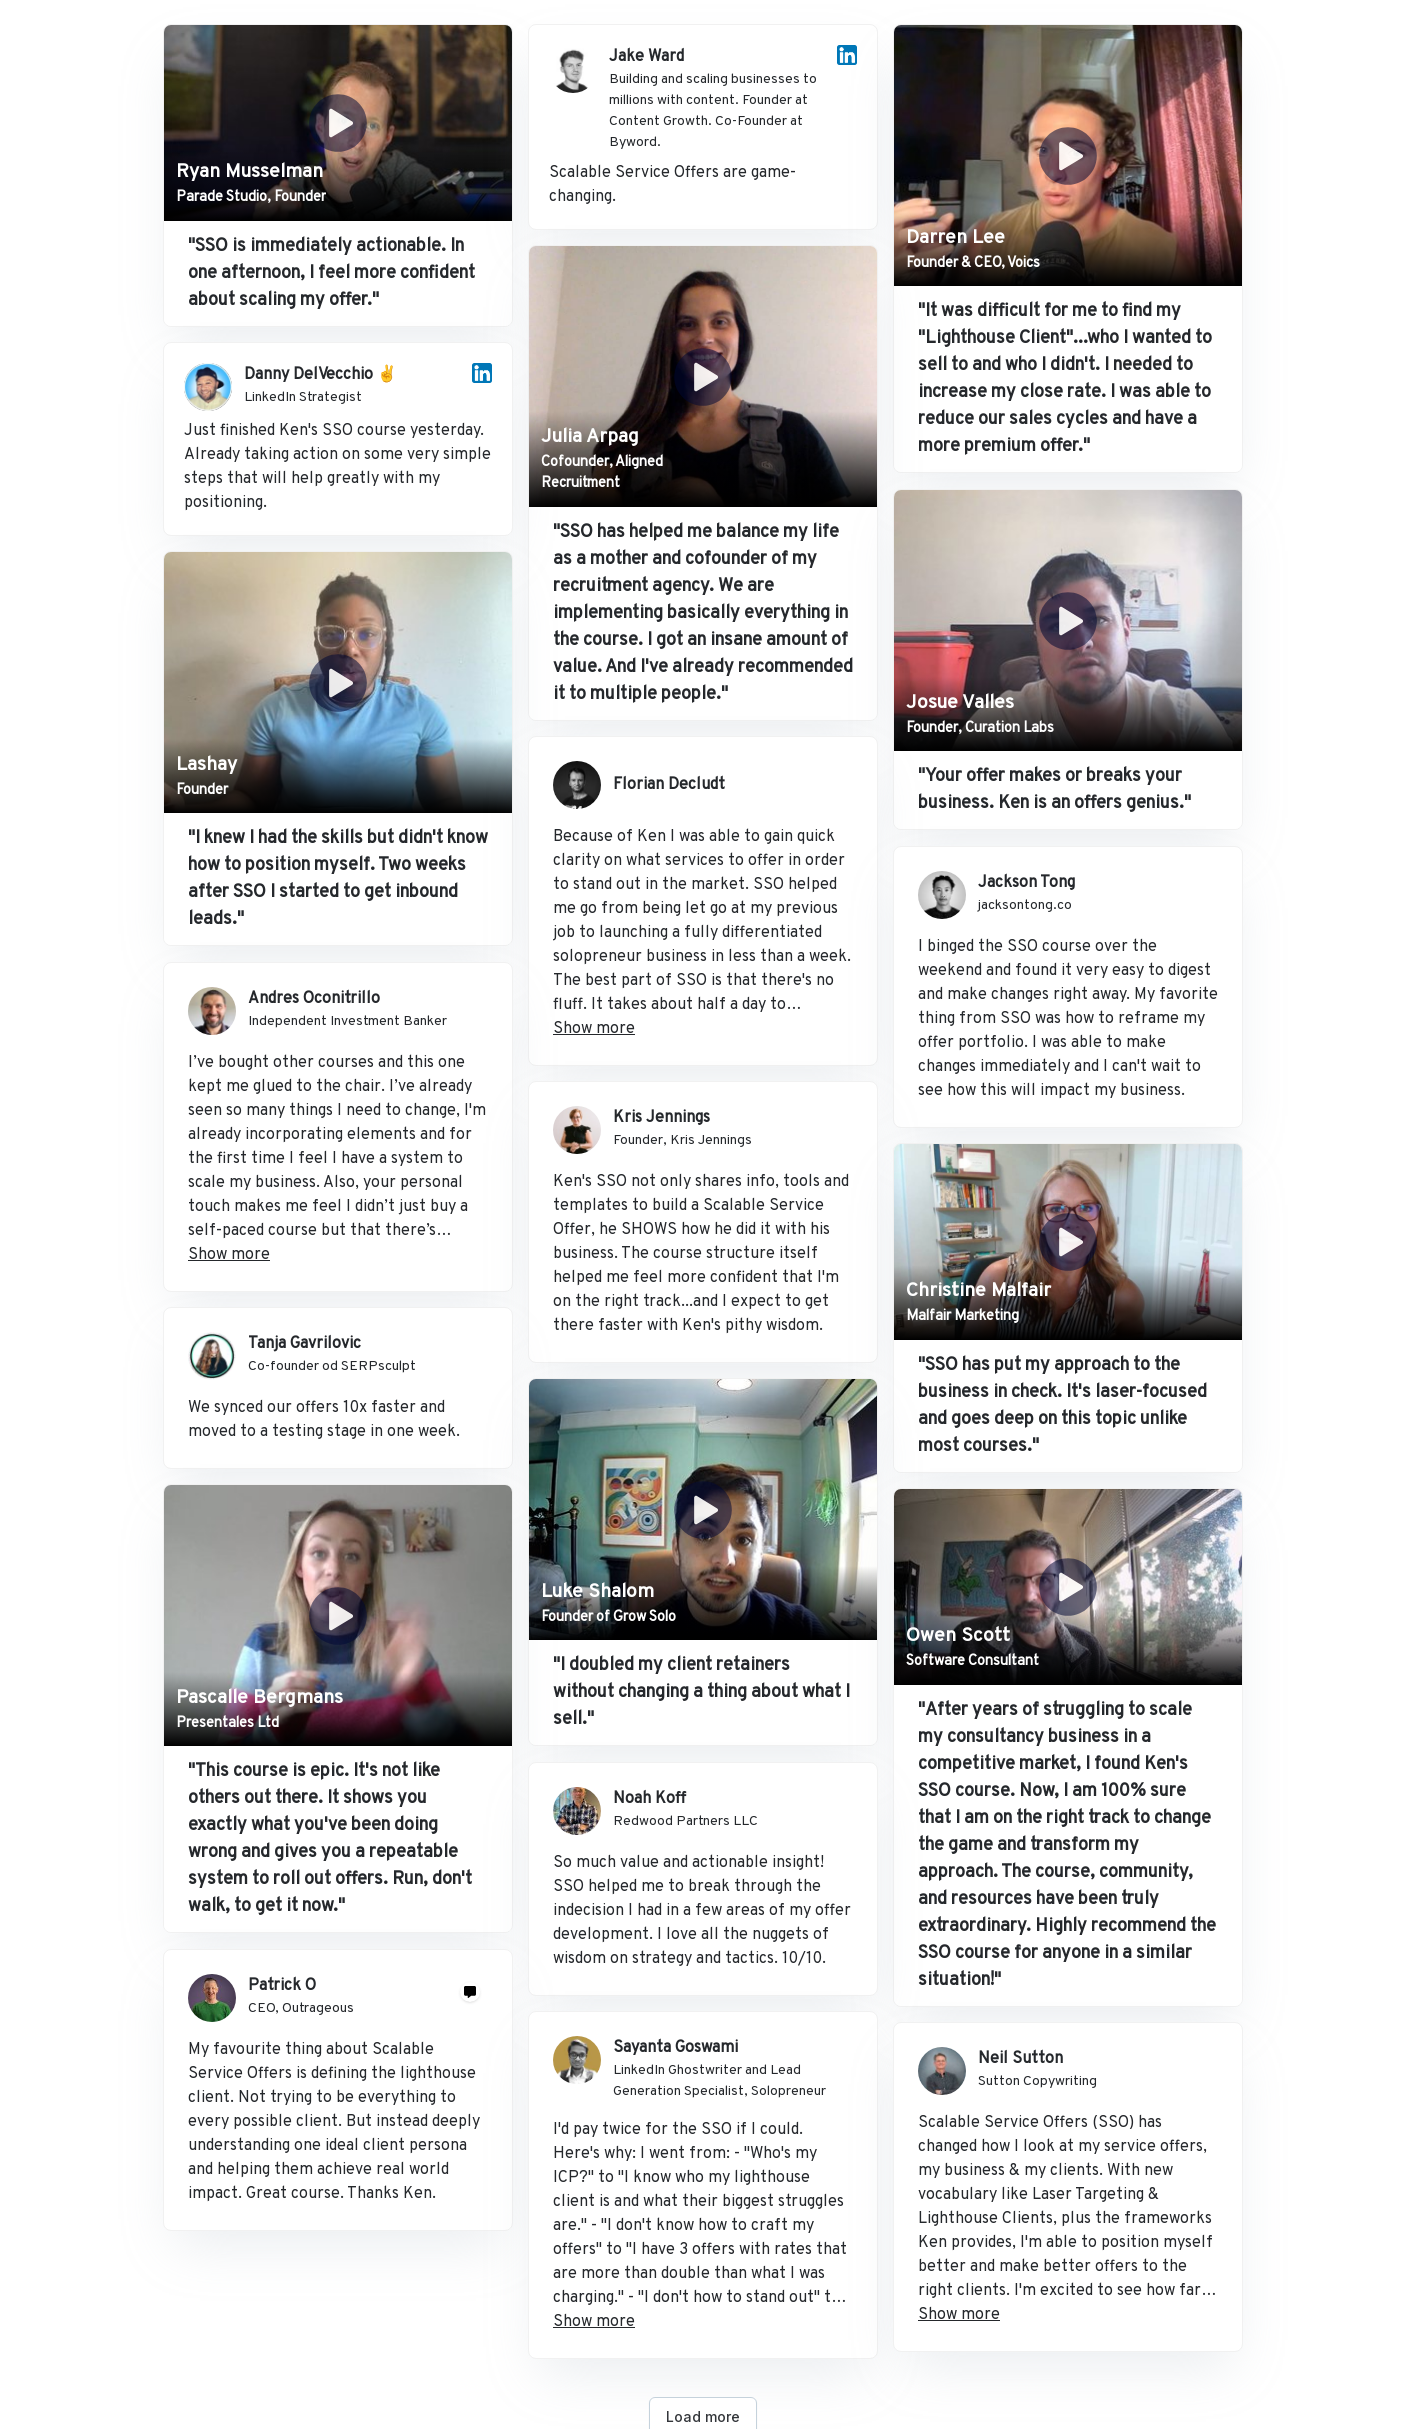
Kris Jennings (661, 1118)
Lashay (206, 765)
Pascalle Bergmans (259, 1698)
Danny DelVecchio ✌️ (320, 375)
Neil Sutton (1020, 2059)
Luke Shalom (597, 1592)
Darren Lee (955, 238)
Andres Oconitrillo (314, 999)
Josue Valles (960, 703)
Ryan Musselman (249, 172)
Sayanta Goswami (675, 2048)
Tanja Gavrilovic (304, 1344)
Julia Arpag (590, 437)
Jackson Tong (1026, 883)
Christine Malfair (978, 1291)
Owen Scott (958, 1636)
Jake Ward (646, 57)
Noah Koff (649, 1799)
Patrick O (282, 1986)
